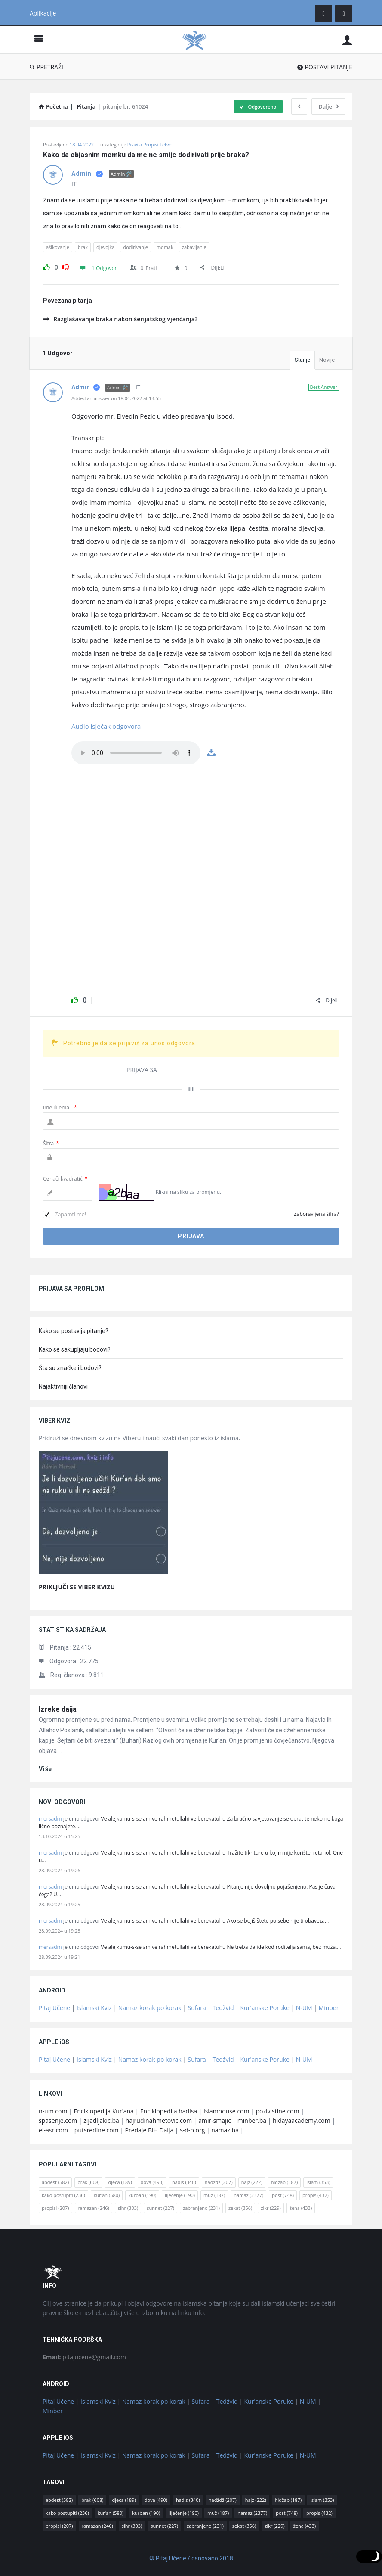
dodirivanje (135, 247)
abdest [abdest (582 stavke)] (55, 2182)
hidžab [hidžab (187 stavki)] (284, 2182)
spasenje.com (58, 2120)
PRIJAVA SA (141, 1070)
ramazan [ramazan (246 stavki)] (93, 2208)
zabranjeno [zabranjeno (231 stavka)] (201, 2208)
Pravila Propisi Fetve (149, 144)
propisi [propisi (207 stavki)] (55, 2208)
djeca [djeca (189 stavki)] (120, 2182)
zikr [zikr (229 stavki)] (270, 2208)
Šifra (51, 1143)
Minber (329, 2008)
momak (165, 247)
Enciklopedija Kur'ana (104, 2111)
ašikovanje (57, 247)
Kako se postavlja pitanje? (73, 1330)
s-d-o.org (192, 2130)
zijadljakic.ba (101, 2120)
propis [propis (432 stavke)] (315, 2195)
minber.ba (251, 2120)
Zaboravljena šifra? (316, 1214)
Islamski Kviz (94, 2008)
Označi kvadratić (65, 1178)
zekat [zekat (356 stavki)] (240, 2208)
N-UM (304, 2008)
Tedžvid (223, 2008)
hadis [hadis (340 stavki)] (184, 2182)
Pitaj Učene (54, 2008)
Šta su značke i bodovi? (70, 1367)
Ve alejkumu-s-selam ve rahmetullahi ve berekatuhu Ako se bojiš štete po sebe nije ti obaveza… (215, 1920)
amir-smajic (214, 2120)
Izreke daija (58, 1709)
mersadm (50, 1818)
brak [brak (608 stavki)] (88, 2182)
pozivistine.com (277, 2111)
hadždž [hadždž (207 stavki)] (219, 2182)
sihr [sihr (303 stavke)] (128, 2208)
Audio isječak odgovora (106, 726)
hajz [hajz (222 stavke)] (251, 2182)
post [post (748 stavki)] (283, 2195)
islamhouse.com (226, 2111)
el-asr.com (53, 2130)
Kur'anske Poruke (265, 2008)
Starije (302, 360)
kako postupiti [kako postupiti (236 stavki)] (63, 2195)
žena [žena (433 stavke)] (301, 2208)
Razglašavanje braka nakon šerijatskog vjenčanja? (120, 319)
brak (83, 247)
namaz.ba (225, 2130)
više (45, 1768)
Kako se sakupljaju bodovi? (75, 1349)
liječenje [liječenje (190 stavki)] (180, 2195)
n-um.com (53, 2111)
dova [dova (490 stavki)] (152, 2182)
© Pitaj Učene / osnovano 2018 (191, 2558)
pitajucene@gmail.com (84, 2357)
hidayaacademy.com (301, 2120)
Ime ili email (60, 1107)
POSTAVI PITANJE (324, 67)
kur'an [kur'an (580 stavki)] (107, 2195)
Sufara (197, 2008)
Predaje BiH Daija (149, 2130)
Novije (327, 360)
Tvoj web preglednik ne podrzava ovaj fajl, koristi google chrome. (135, 752)
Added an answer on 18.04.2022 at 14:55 (116, 398)
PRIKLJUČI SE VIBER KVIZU (77, 1587)
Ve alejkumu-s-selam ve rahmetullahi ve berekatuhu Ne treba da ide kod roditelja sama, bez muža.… (221, 1947)
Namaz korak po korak (150, 2008)
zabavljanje (194, 247)
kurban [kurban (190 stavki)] (142, 2195)
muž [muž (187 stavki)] (214, 2195)
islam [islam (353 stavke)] (318, 2182)
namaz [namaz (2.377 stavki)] (248, 2195)
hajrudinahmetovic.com (159, 2120)
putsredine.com (96, 2130)
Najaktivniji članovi (63, 1386)
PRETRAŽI (46, 67)
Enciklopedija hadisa (168, 2111)
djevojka (105, 247)
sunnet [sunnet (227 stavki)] (160, 2208)
